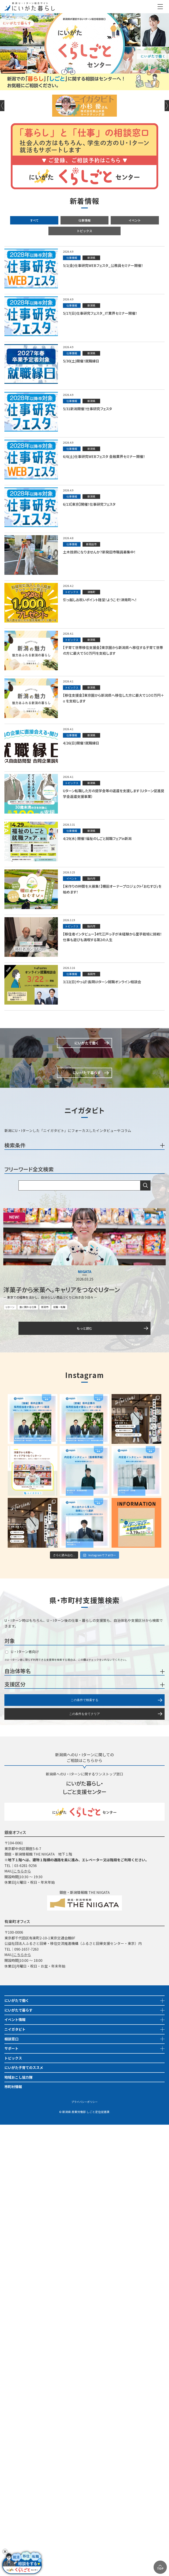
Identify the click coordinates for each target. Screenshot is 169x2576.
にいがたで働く (16, 2000)
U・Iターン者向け (22, 1651)
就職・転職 (59, 1307)
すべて (34, 220)
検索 (145, 1185)
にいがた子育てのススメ (23, 2067)
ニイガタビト (15, 2029)
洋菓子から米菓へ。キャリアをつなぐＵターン (61, 1289)
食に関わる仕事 (27, 1307)
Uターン (10, 1307)
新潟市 (44, 1307)
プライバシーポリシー (84, 2102)
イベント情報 (15, 2019)
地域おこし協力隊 (18, 2077)
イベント (135, 220)
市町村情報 (13, 2086)
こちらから (22, 1871)
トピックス (84, 231)
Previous (2, 105)
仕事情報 (84, 220)
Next (167, 105)
